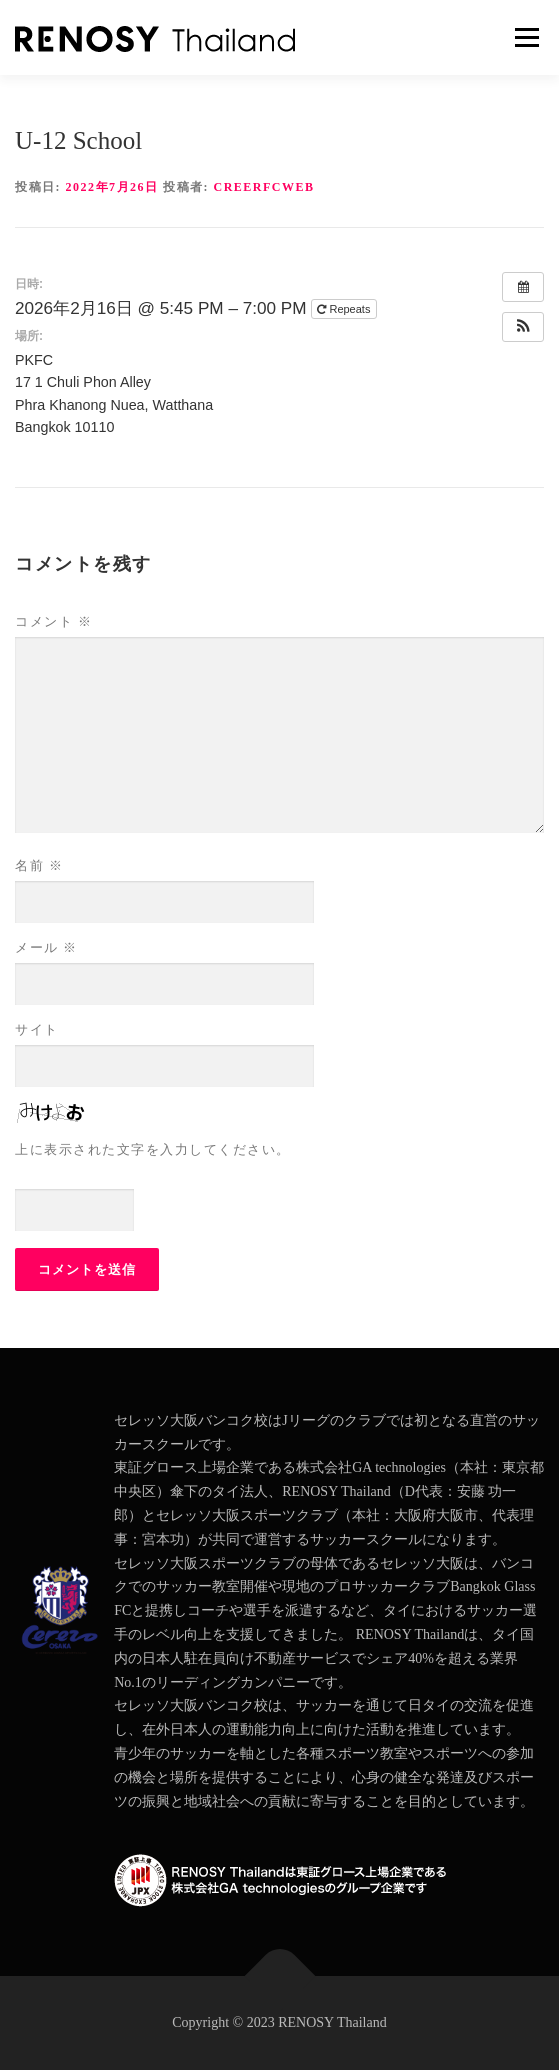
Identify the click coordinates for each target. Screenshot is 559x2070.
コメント (53, 621)
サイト (37, 1029)
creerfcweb (264, 187)
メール (46, 947)
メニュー (526, 37)
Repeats (345, 309)
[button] (523, 327)
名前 (39, 865)
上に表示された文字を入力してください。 (153, 1149)
